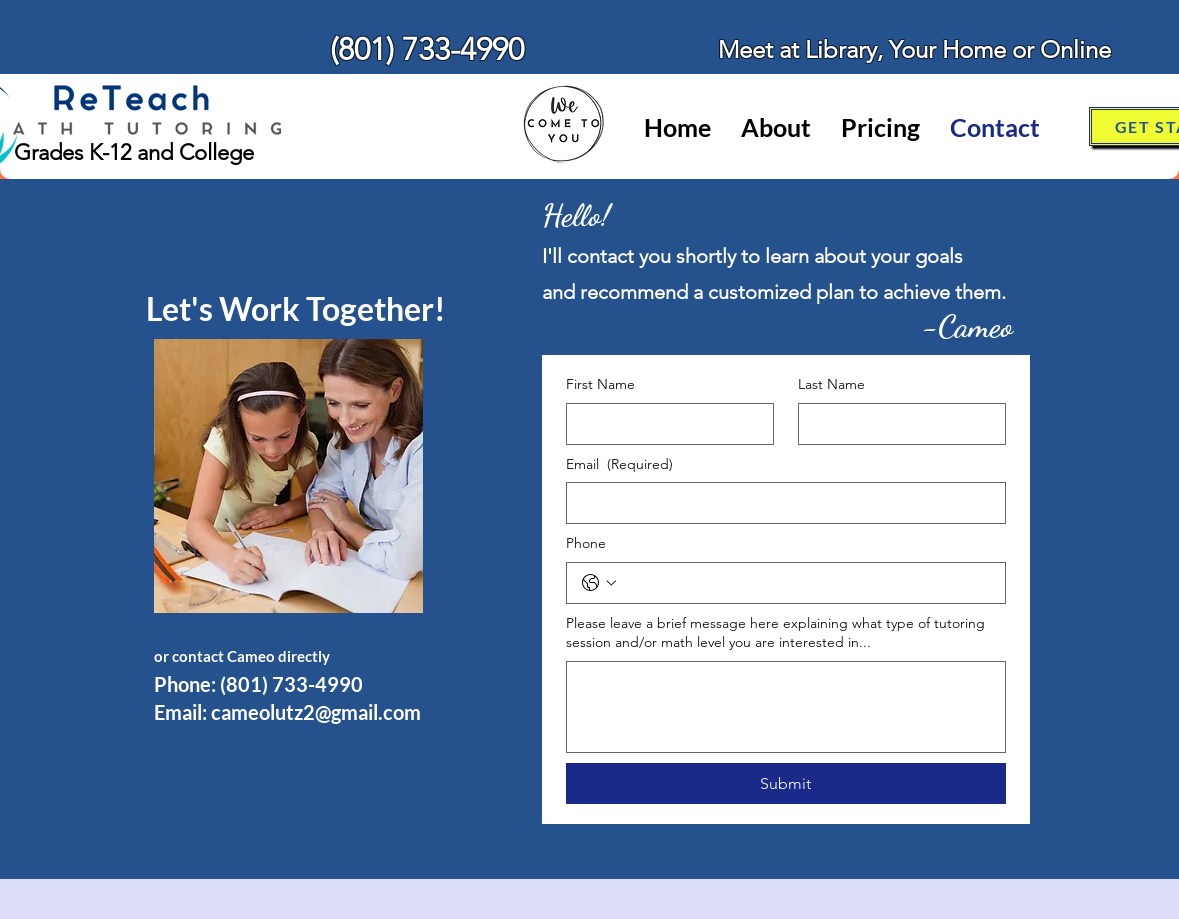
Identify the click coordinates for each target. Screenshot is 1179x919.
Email (619, 465)
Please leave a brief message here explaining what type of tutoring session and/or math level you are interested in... (775, 633)
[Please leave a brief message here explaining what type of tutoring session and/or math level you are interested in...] (786, 707)
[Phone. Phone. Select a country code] (599, 583)
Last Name (831, 384)
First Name (600, 384)
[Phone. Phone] (806, 583)
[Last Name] (896, 424)
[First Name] (664, 424)
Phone (586, 543)
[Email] (780, 503)
